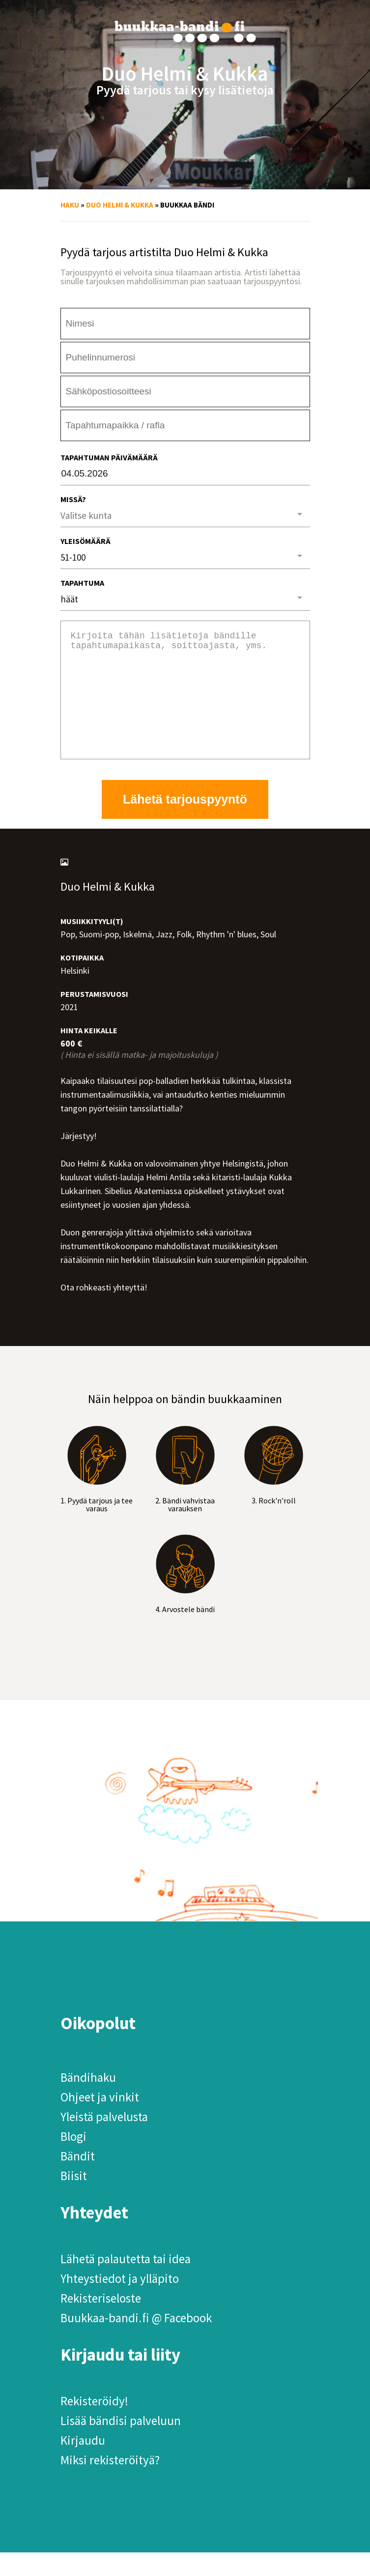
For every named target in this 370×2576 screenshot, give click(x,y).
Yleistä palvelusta (104, 2140)
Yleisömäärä (85, 541)
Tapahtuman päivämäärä (109, 457)
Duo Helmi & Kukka (119, 205)
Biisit (73, 2199)
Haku (69, 205)
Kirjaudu (82, 2464)
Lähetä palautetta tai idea (125, 2282)
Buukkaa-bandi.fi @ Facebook (136, 2341)
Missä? (73, 499)
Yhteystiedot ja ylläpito (119, 2302)
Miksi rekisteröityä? (110, 2483)
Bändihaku (88, 2101)
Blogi (73, 2160)
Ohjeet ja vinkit (99, 2120)
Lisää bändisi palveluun (120, 2444)
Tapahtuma (82, 583)
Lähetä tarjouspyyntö (185, 823)
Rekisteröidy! (94, 2424)
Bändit (77, 2179)
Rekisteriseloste (100, 2322)
